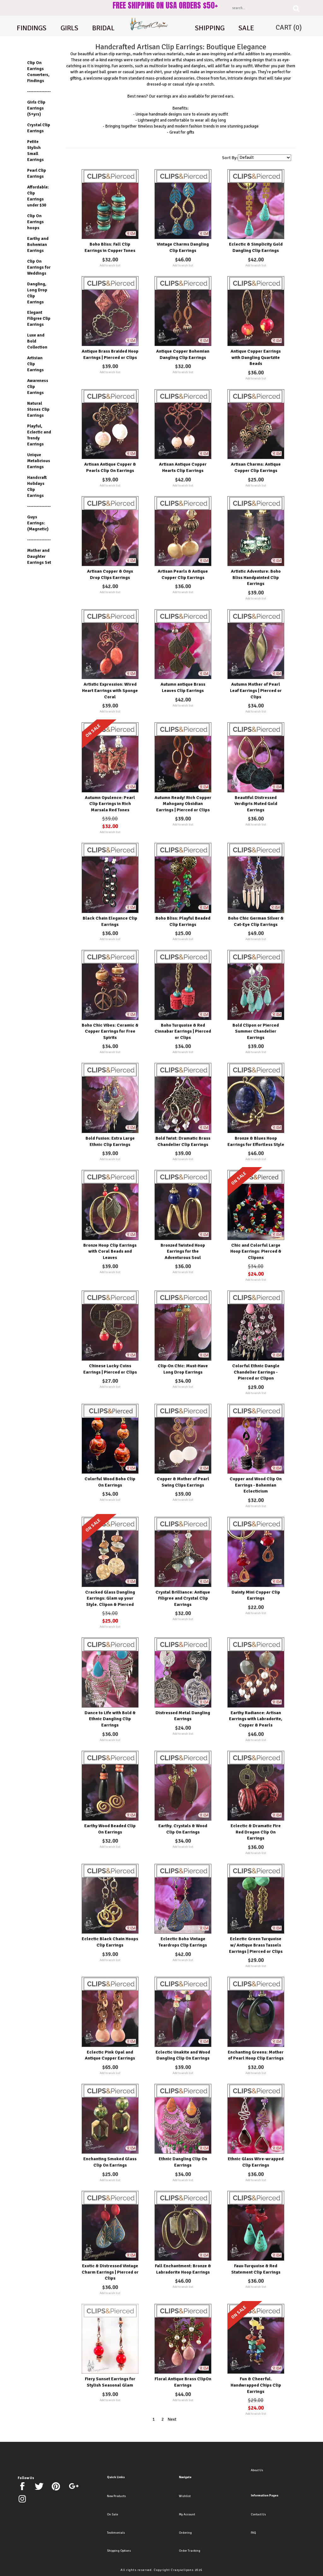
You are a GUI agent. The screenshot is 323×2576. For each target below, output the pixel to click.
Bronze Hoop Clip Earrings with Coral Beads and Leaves (110, 1251)
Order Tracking (189, 2551)
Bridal (103, 28)
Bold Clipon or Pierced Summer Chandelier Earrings (255, 1031)
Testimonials (116, 2533)
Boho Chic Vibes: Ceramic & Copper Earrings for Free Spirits (110, 1031)
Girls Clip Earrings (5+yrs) (36, 108)
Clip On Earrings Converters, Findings (38, 71)
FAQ (253, 2533)
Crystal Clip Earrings (38, 128)
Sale (246, 28)
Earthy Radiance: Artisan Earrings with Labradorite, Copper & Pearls (255, 1719)
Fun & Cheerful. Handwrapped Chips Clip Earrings (256, 2385)
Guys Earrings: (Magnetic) (38, 523)
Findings (31, 28)
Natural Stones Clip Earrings (38, 409)
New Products (116, 2496)
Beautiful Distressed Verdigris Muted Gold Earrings (255, 804)
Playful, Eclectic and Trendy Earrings (39, 435)
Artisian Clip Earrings (35, 364)
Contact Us (258, 2514)
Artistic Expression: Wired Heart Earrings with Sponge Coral (110, 690)
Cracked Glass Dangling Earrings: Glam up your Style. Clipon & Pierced (110, 1598)
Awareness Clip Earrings (37, 386)
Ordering (185, 2533)
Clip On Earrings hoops (35, 221)
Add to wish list (110, 265)
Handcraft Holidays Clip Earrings (37, 486)
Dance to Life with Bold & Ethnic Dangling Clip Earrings (110, 1719)
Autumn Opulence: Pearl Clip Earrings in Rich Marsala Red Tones (110, 804)
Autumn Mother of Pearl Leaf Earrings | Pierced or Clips (256, 690)
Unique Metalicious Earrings (38, 460)
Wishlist (185, 2496)
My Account (187, 2514)
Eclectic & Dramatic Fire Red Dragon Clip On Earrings (256, 1832)
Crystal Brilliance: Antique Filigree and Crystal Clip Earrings (183, 1598)
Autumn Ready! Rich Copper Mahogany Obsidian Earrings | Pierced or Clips (183, 804)
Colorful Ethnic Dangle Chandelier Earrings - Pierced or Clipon (255, 1372)
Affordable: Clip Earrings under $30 (38, 196)
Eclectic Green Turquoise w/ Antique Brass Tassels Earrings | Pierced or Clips (256, 1945)
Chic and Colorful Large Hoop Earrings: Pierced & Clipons (255, 1251)
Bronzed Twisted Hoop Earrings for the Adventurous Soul (183, 1251)
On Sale (112, 2514)
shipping (210, 28)
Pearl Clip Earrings (36, 173)
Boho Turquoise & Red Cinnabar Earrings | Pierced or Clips (183, 1031)
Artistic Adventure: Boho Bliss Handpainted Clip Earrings (256, 577)
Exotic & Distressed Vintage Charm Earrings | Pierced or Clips (110, 2272)
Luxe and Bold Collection (37, 341)
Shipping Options (119, 2551)
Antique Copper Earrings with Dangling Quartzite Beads (256, 357)
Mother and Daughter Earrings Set (39, 556)
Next (171, 2419)
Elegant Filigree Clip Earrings (38, 318)
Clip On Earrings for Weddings (38, 267)
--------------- (39, 91)
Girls (69, 28)
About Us (257, 2470)
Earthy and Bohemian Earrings (38, 244)
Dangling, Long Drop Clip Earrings (37, 293)
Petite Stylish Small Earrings (35, 150)
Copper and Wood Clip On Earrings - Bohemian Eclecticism (256, 1485)
